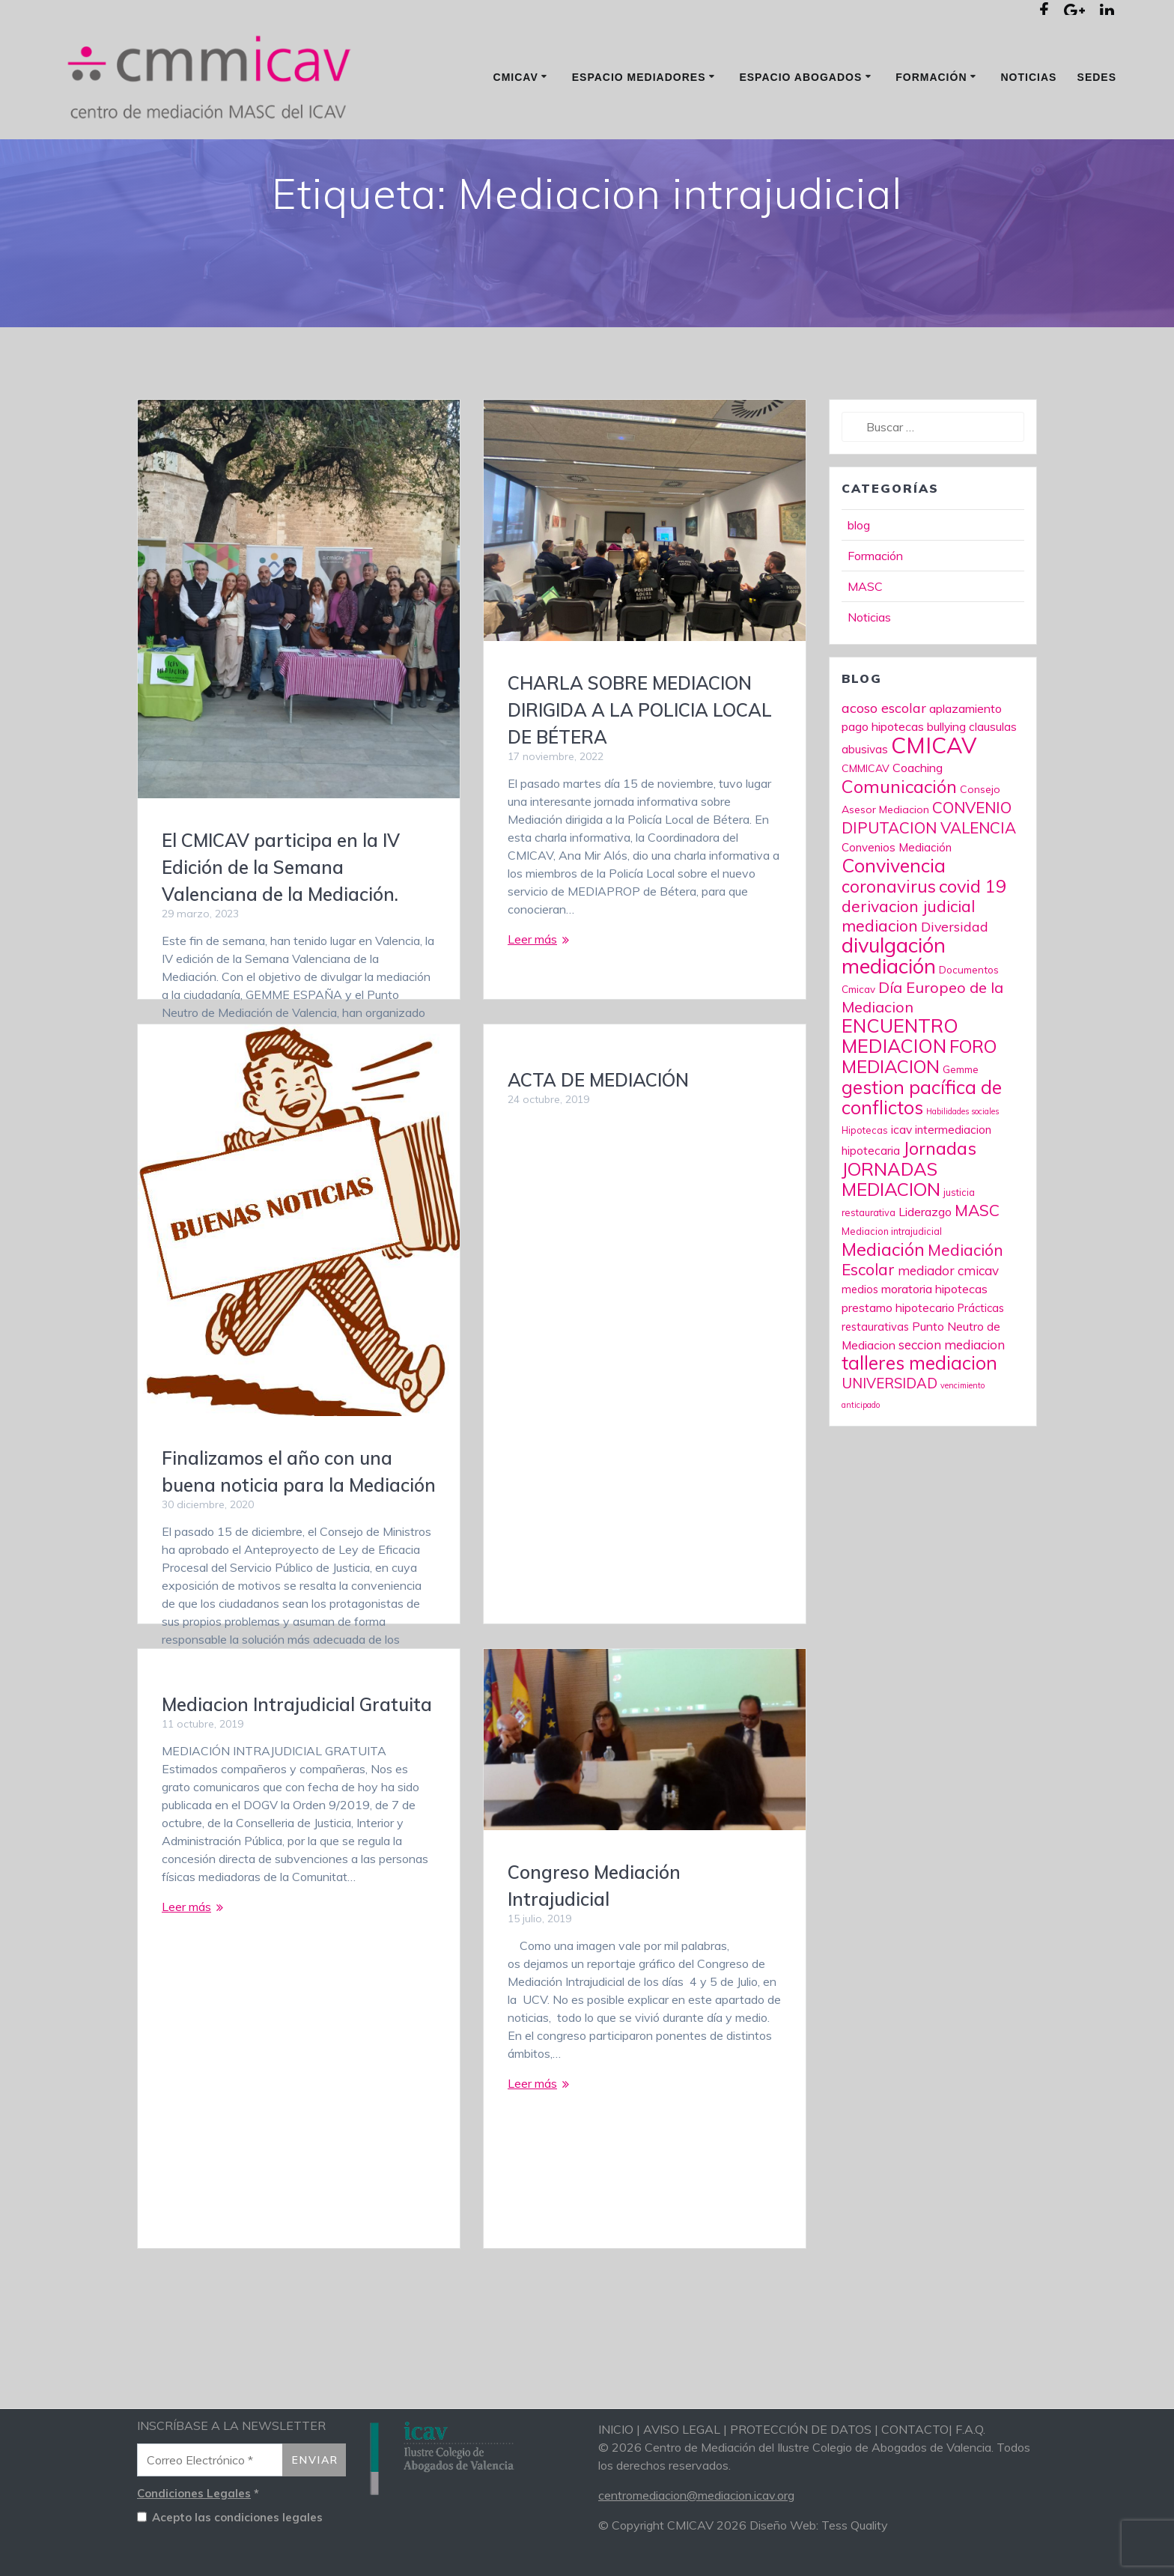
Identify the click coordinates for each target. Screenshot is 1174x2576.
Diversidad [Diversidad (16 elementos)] (954, 989)
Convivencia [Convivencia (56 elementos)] (894, 928)
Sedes (1096, 77)
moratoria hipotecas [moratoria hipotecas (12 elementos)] (934, 1351)
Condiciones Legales (194, 2493)
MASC (865, 649)
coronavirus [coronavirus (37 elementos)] (889, 949)
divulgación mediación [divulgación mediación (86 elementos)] (894, 1018)
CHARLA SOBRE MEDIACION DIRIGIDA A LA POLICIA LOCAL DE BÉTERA (640, 773)
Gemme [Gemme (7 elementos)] (961, 1132)
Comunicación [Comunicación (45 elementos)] (899, 849)
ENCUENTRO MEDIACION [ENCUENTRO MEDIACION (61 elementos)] (900, 1098)
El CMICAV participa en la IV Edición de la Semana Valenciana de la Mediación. (281, 930)
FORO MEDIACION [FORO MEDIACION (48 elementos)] (919, 1119)
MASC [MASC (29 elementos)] (977, 1273)
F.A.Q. (970, 2429)
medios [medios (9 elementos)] (860, 1352)
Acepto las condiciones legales (230, 2517)
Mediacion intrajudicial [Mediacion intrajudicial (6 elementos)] (892, 1294)
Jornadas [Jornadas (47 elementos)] (939, 1211)
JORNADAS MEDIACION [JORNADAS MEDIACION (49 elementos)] (891, 1242)
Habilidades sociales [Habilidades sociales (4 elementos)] (962, 1174)
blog (859, 587)
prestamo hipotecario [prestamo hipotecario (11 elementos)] (898, 1370)
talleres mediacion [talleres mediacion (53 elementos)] (919, 1425)
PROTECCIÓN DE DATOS (801, 2429)
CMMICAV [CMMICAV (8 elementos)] (865, 831)
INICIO (615, 2429)
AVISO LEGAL (681, 2429)
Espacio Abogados (800, 77)
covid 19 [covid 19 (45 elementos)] (972, 949)
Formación (931, 77)
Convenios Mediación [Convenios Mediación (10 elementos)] (897, 910)
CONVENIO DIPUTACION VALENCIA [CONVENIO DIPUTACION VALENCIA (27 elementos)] (929, 880)
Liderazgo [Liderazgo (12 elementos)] (925, 1274)
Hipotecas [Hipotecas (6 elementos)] (865, 1193)
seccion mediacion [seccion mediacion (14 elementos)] (951, 1407)
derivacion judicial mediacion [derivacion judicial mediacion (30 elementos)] (908, 978)
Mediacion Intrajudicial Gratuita (297, 1767)
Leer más (532, 1001)
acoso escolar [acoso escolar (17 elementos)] (884, 771)
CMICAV (515, 77)
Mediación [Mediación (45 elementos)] (883, 1312)
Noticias (1028, 77)
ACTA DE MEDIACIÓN (598, 1142)
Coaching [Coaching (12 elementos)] (917, 830)
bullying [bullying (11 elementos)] (946, 789)
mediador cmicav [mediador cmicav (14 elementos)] (948, 1333)
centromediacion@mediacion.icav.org (696, 2495)
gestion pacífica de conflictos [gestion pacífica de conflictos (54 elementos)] (922, 1160)
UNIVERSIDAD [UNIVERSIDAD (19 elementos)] (889, 1446)
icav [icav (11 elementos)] (901, 1192)
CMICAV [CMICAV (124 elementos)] (933, 808)
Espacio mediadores (639, 77)
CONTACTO (915, 2429)
